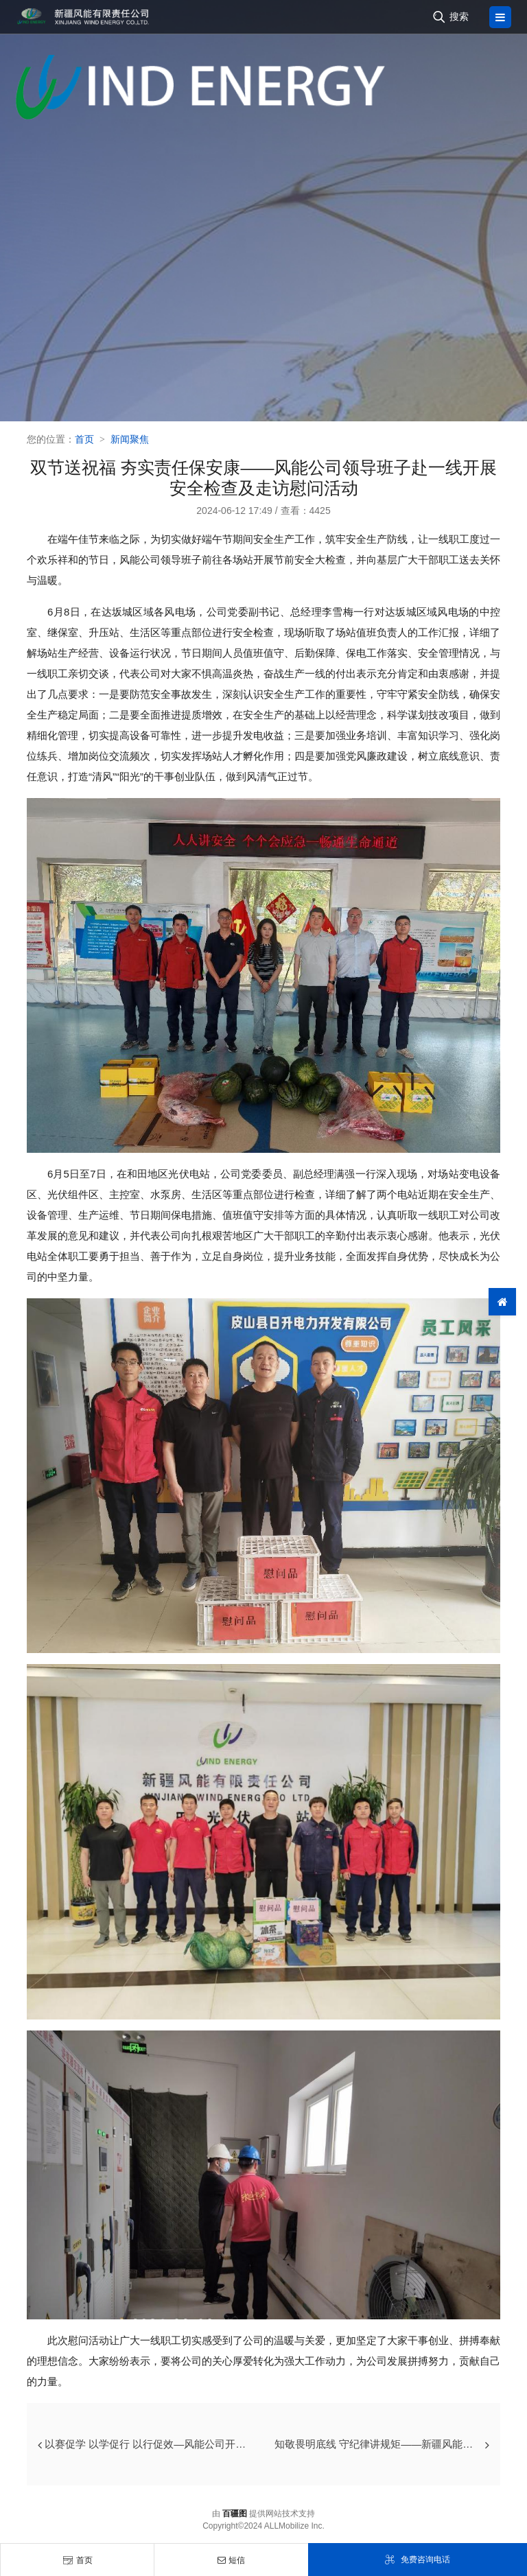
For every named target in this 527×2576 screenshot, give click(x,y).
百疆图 (234, 2513)
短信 (231, 2560)
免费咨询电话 (417, 2559)
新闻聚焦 (129, 439)
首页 (77, 2560)
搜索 (459, 16)
